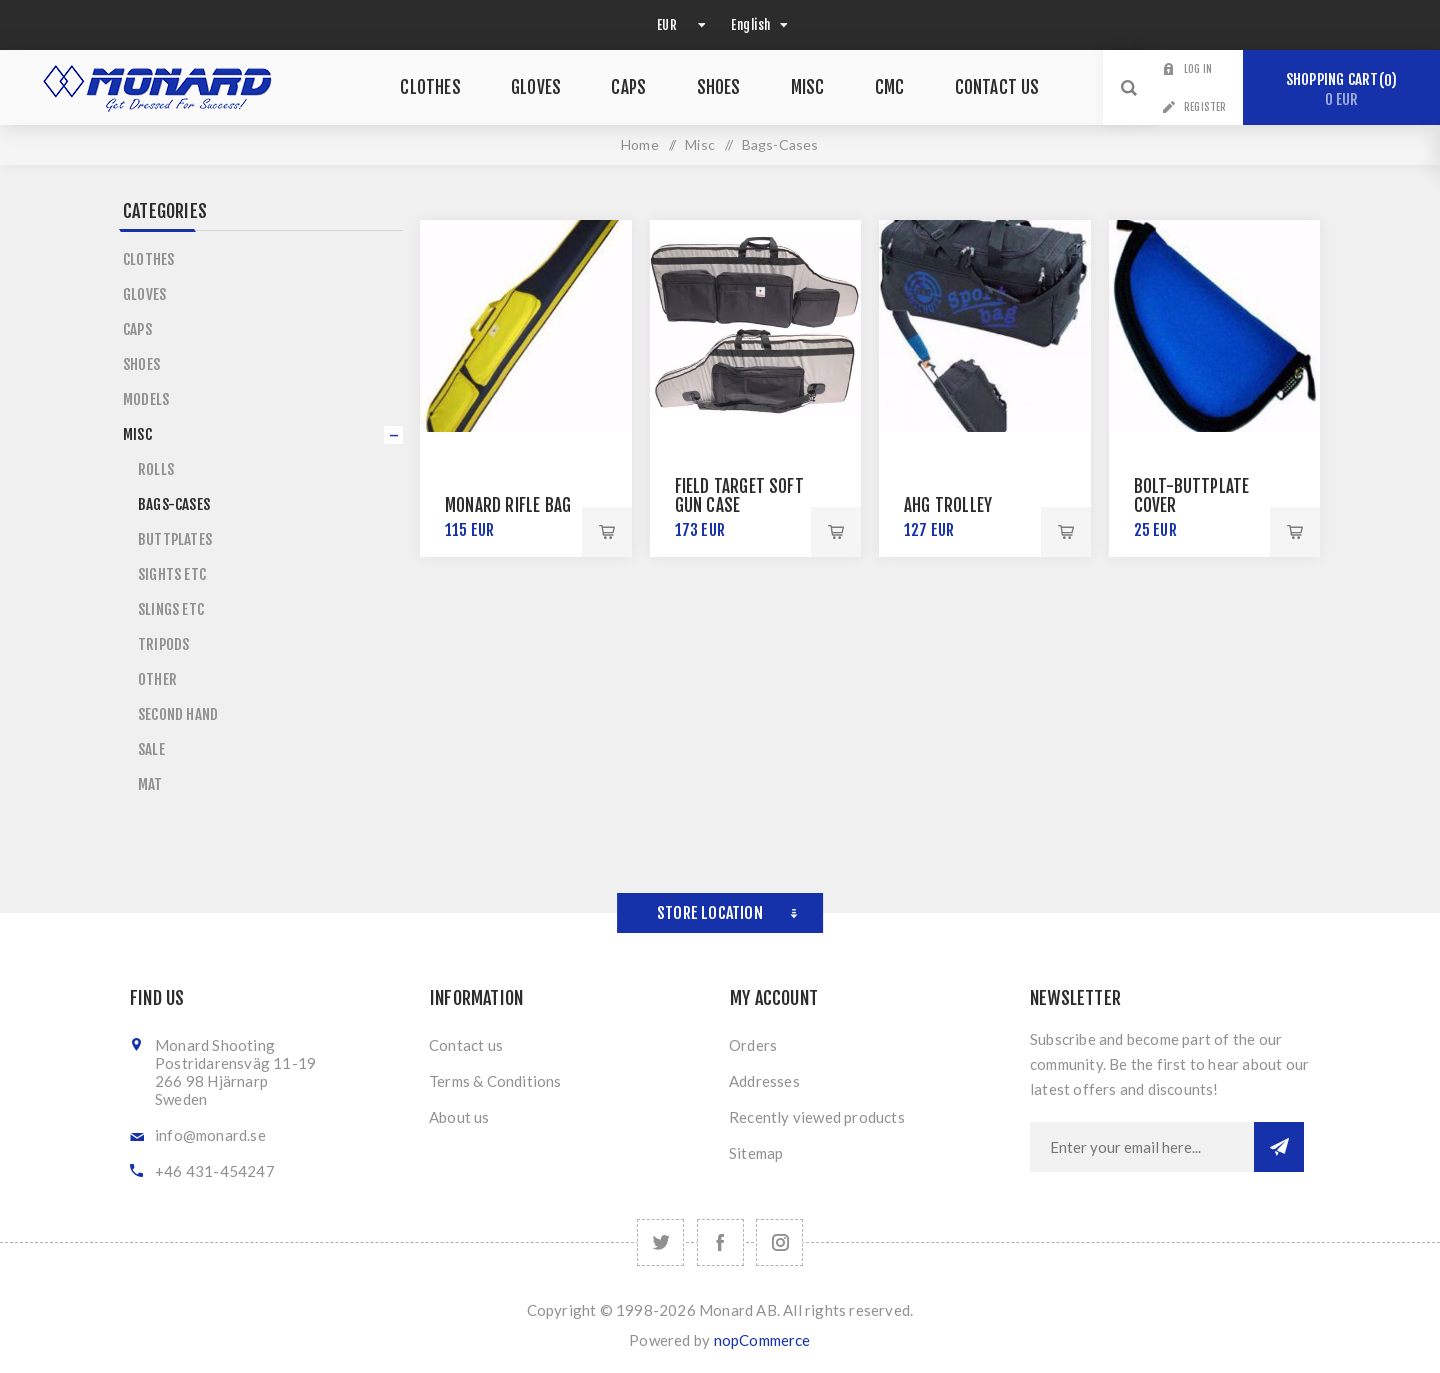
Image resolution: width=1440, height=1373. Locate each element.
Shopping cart (1341, 89)
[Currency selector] (679, 25)
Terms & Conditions (495, 1081)
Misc (137, 434)
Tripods (163, 644)
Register (1205, 107)
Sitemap (756, 1153)
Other (157, 679)
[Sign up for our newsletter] (1142, 1147)
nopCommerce (762, 1340)
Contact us (466, 1045)
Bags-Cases (174, 504)
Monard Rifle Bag (508, 505)
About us (459, 1117)
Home (640, 144)
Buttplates (175, 539)
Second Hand (178, 714)
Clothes (148, 259)
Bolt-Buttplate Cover (1192, 496)
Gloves (144, 294)
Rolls (156, 469)
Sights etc (172, 574)
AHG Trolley (948, 505)
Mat (150, 784)
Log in (1198, 69)
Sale (151, 749)
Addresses (764, 1081)
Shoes (141, 364)
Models (146, 399)
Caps (137, 329)
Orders (753, 1045)
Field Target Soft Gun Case (739, 496)
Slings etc (171, 609)
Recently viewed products (817, 1117)
